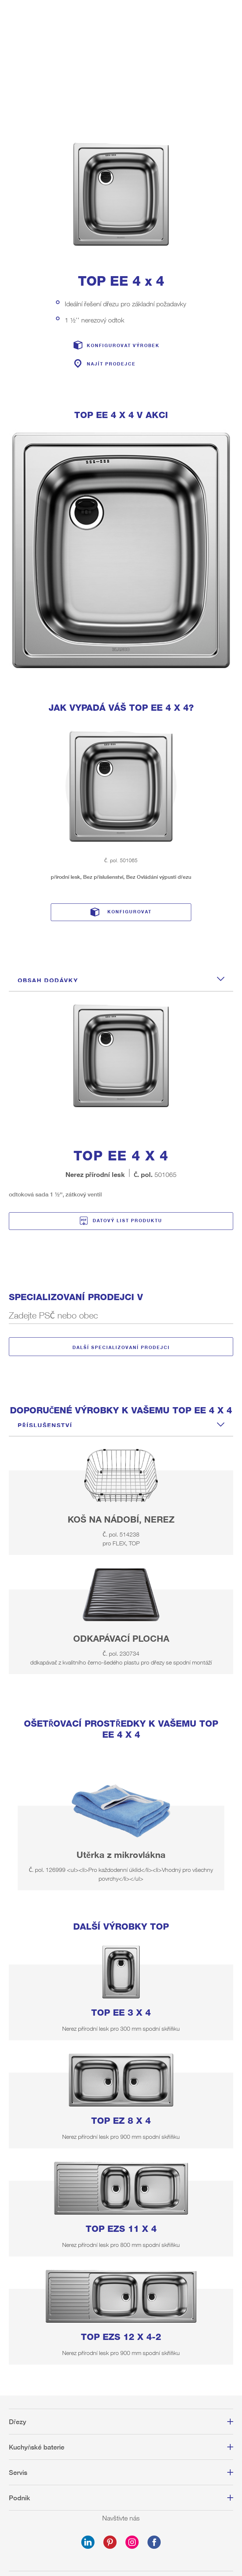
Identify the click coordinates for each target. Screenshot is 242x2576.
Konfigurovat (129, 812)
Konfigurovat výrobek (123, 246)
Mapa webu (121, 2516)
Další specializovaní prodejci (121, 1247)
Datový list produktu (127, 1120)
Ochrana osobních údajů (121, 2503)
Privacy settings (121, 2543)
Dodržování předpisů (121, 2529)
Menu (232, 13)
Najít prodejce (111, 264)
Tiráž (121, 2490)
